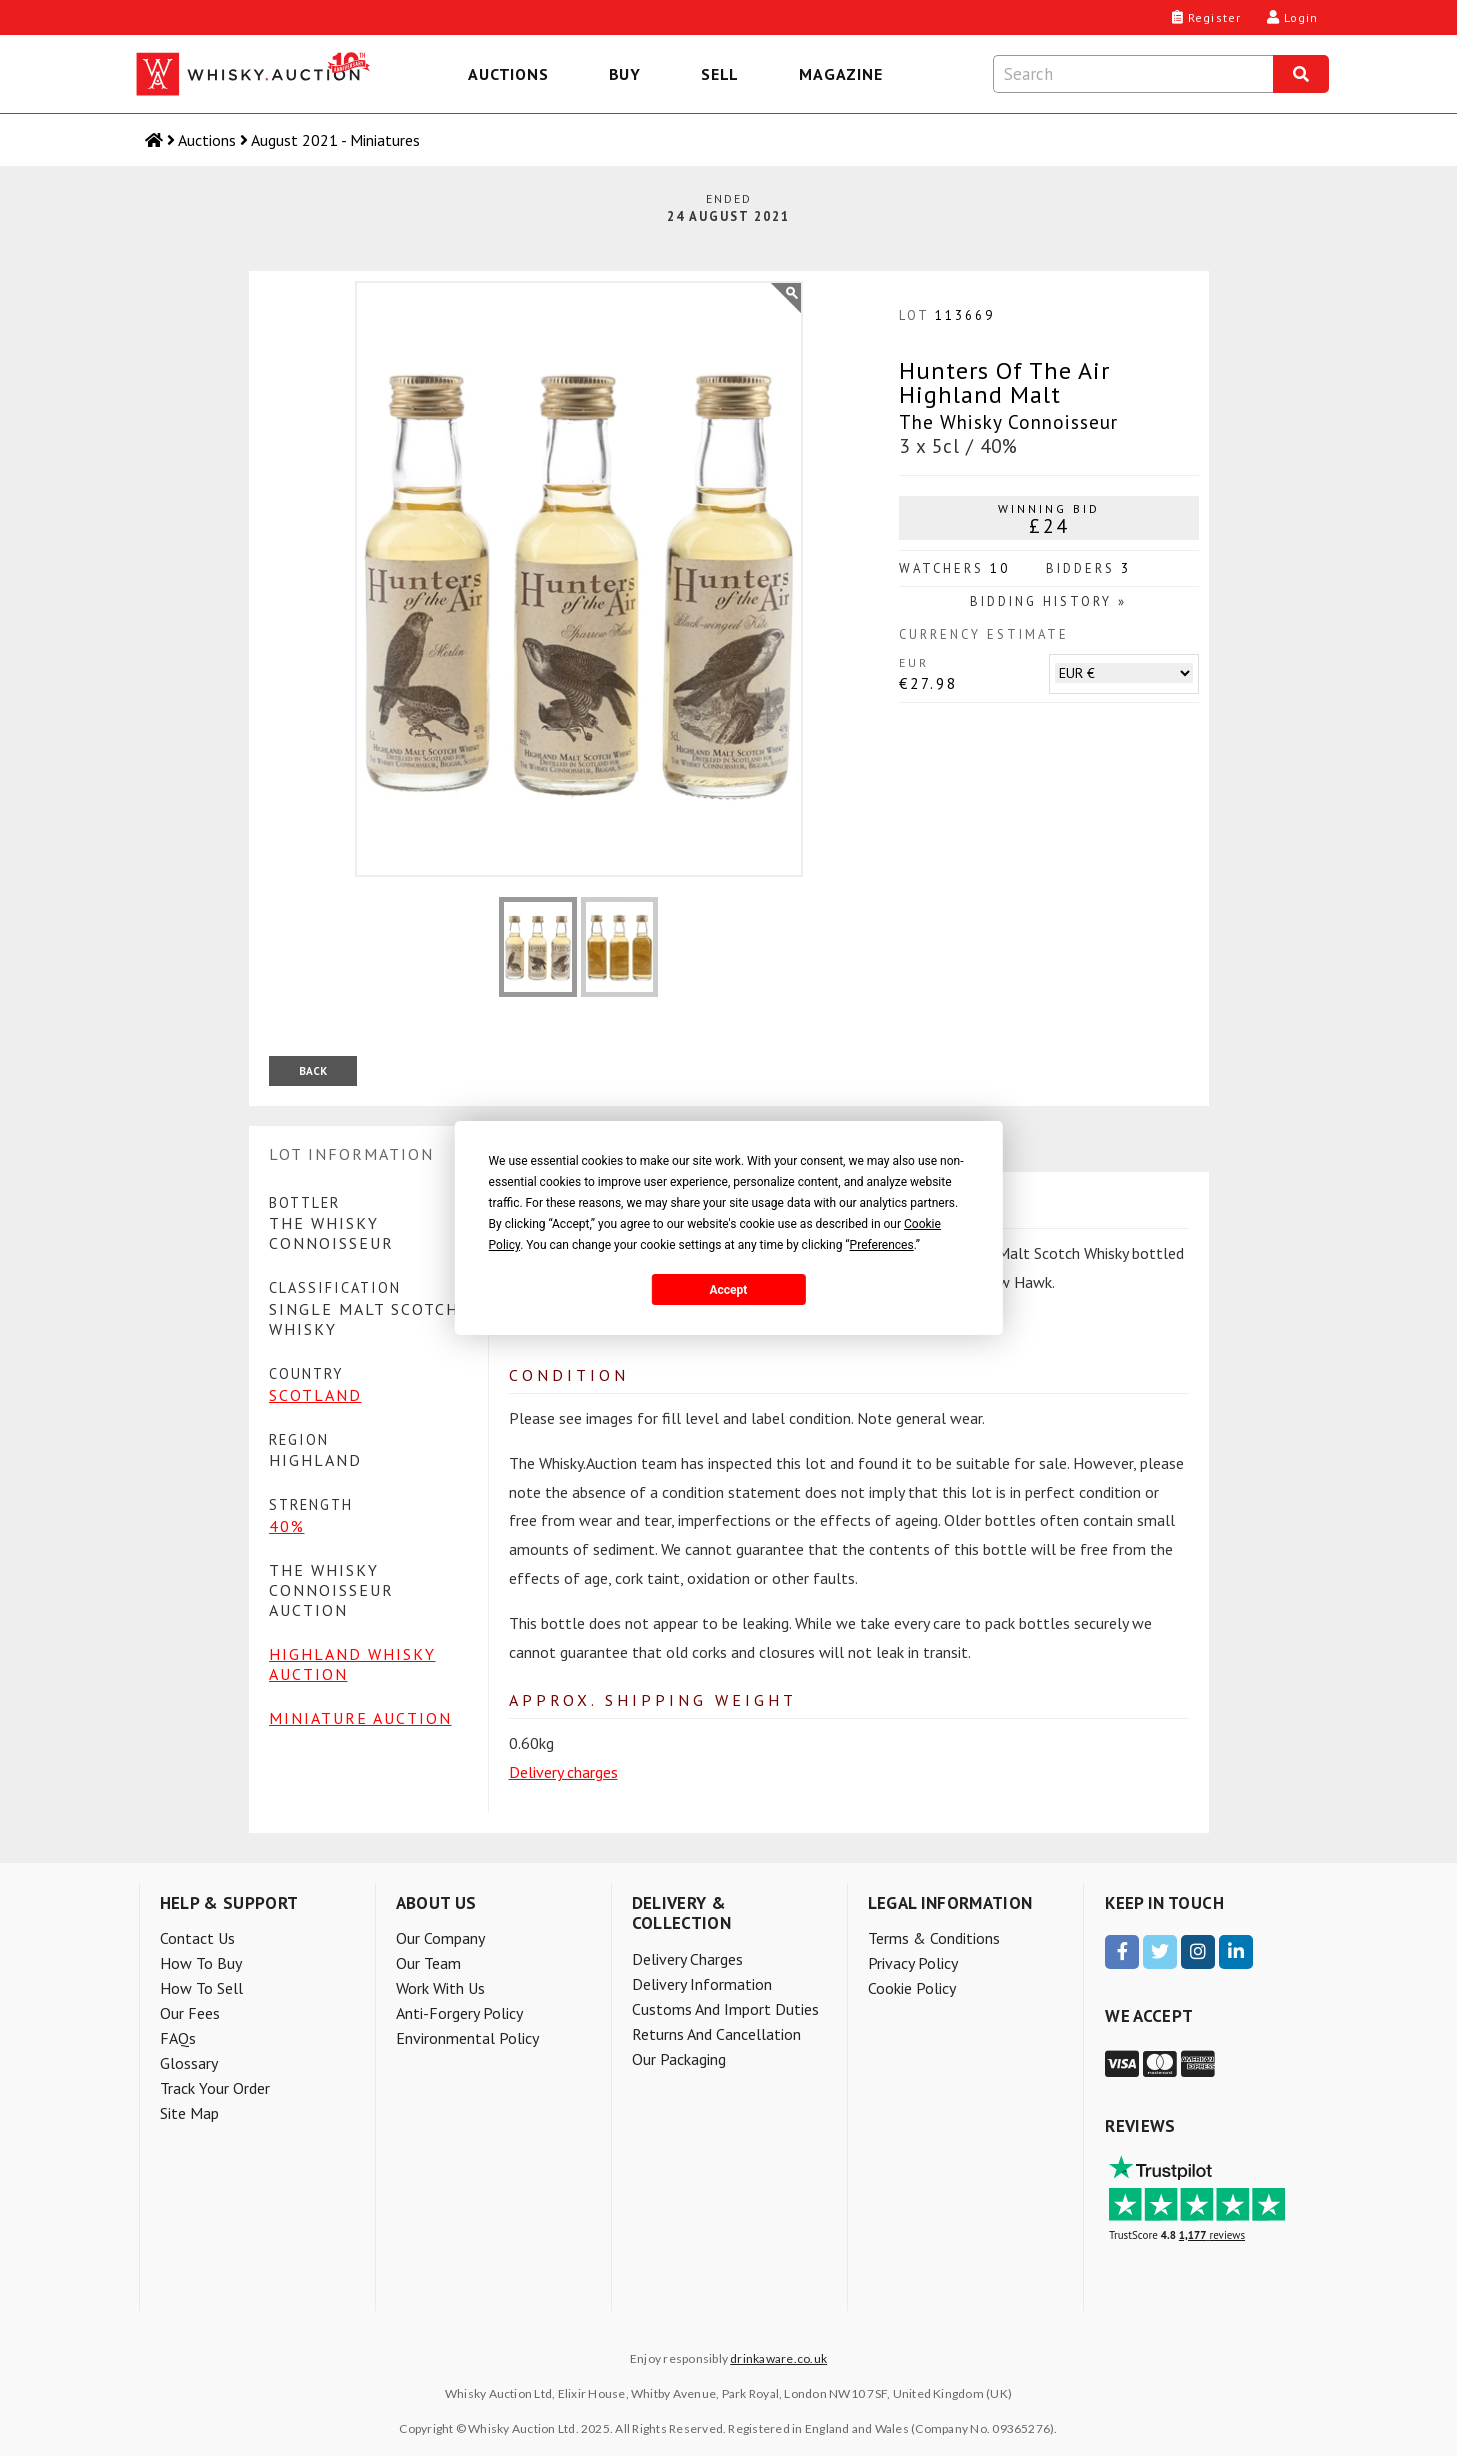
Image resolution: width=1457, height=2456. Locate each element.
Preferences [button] (882, 1245)
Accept (729, 1290)
